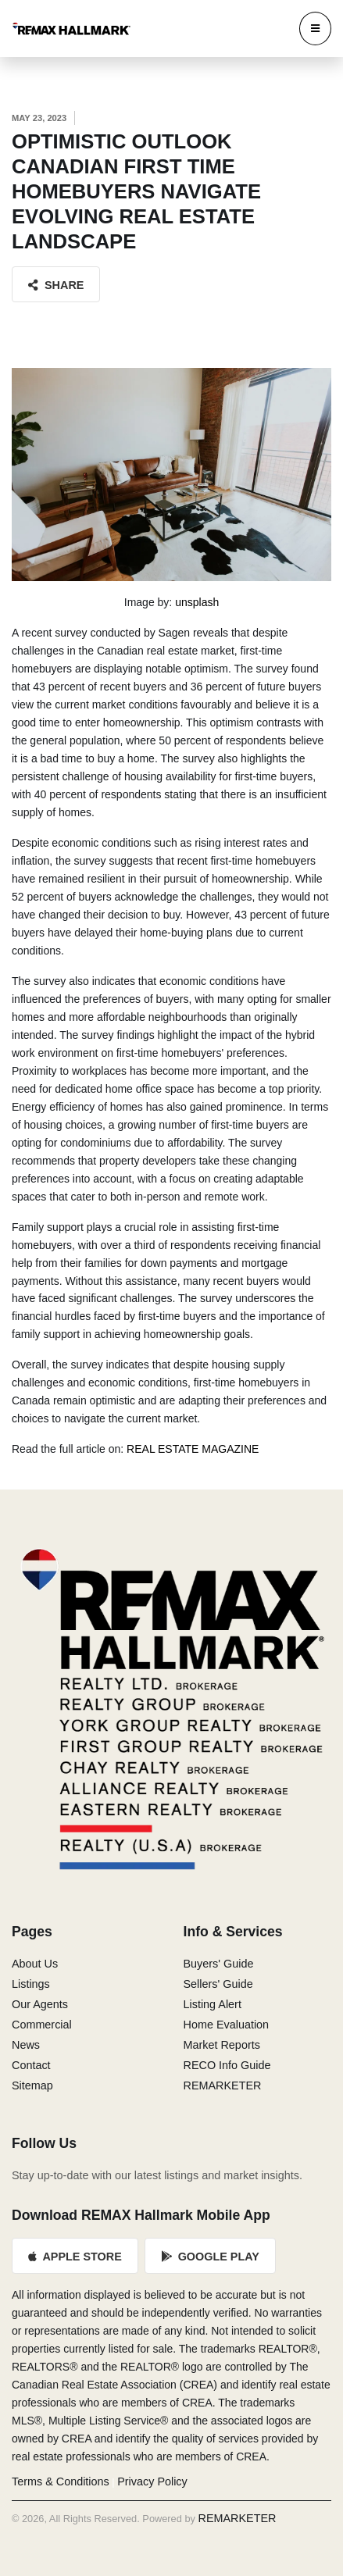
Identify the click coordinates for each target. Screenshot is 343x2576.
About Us (35, 1963)
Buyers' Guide (219, 1963)
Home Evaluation (227, 2024)
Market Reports (222, 2045)
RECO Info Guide (227, 2065)
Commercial (42, 2024)
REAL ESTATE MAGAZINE (193, 1449)
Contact (31, 2065)
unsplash (197, 602)
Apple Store (75, 2256)
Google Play (210, 2256)
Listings (31, 1984)
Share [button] (56, 285)
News (26, 2045)
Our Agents (40, 2004)
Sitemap (32, 2085)
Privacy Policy (152, 2481)
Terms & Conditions (60, 2481)
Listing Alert (212, 2004)
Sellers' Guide (218, 1984)
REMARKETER (223, 2085)
